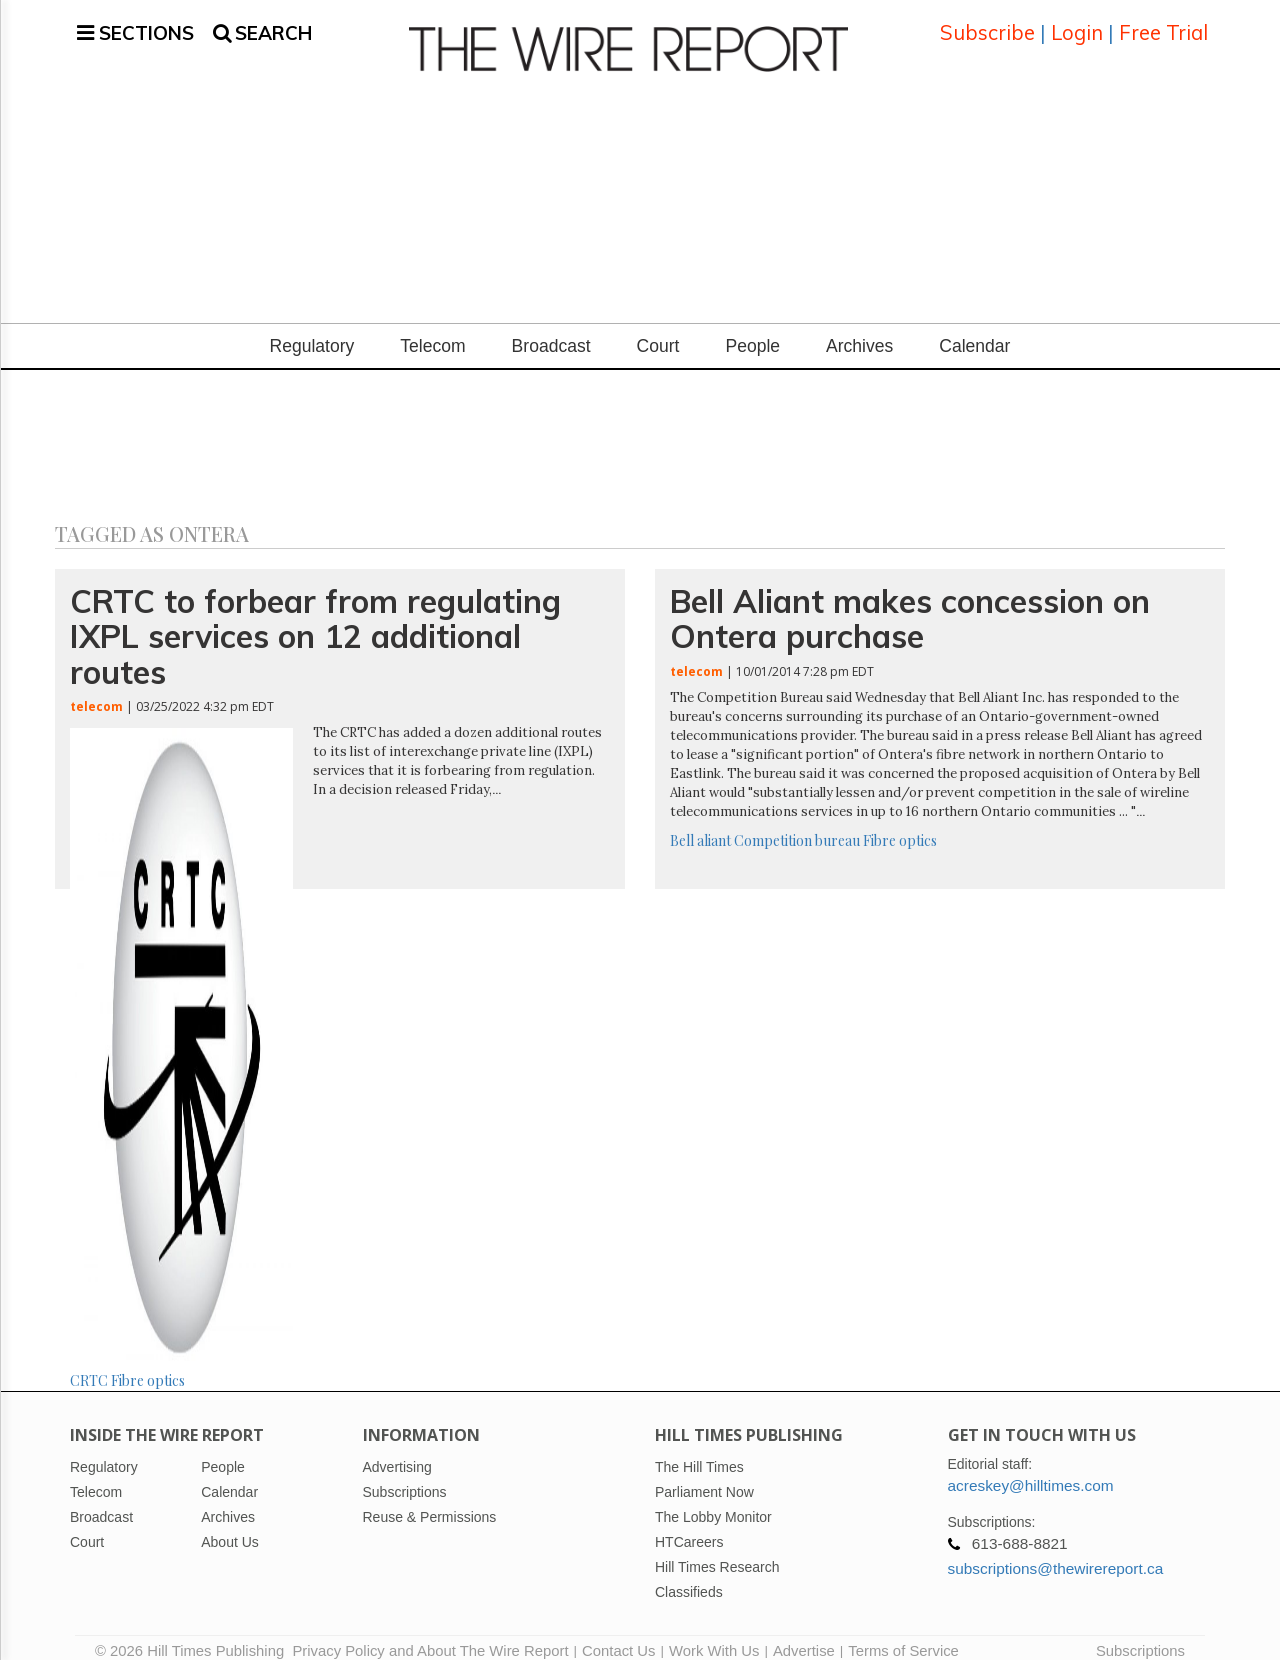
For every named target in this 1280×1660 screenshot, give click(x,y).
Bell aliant (700, 824)
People (752, 331)
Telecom (432, 331)
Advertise (804, 1635)
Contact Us (618, 1635)
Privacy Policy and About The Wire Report (430, 1635)
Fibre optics (148, 1365)
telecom (96, 690)
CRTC (89, 1365)
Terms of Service (903, 1635)
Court (658, 331)
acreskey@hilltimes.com (1031, 1469)
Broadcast (551, 331)
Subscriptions (1140, 1635)
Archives (859, 331)
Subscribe (987, 24)
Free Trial (1163, 24)
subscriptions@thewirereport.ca (1056, 1552)
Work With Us (714, 1635)
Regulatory (312, 331)
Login (1077, 24)
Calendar (974, 331)
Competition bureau (797, 824)
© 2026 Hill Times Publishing (193, 1635)
